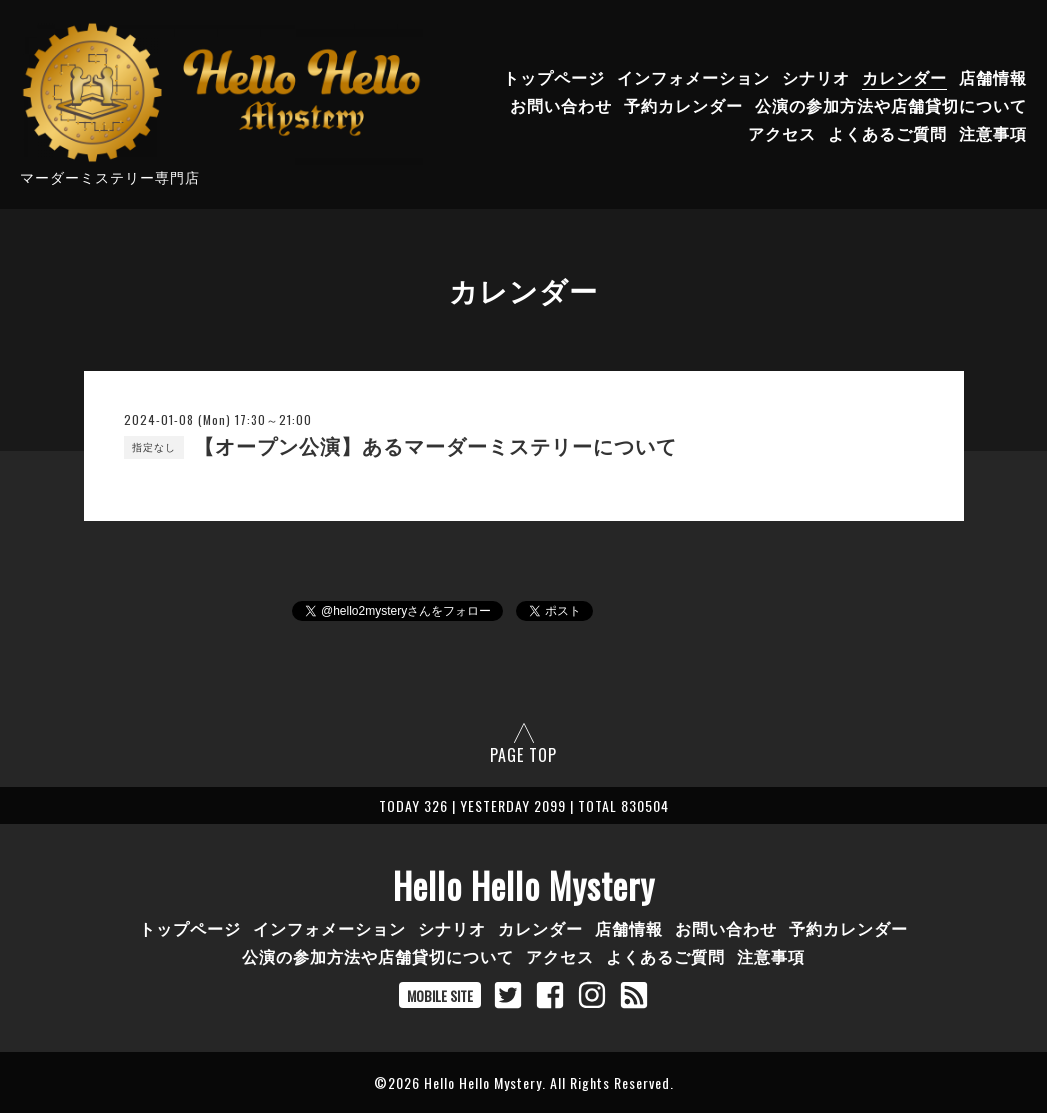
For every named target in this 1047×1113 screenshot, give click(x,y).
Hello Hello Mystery (524, 885)
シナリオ (816, 77)
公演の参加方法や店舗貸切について (891, 105)
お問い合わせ (561, 105)
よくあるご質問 (887, 133)
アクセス (782, 133)
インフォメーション (693, 77)
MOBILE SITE (440, 995)
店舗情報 (993, 77)
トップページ (554, 77)
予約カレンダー (683, 105)
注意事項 (993, 133)
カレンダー (904, 77)
